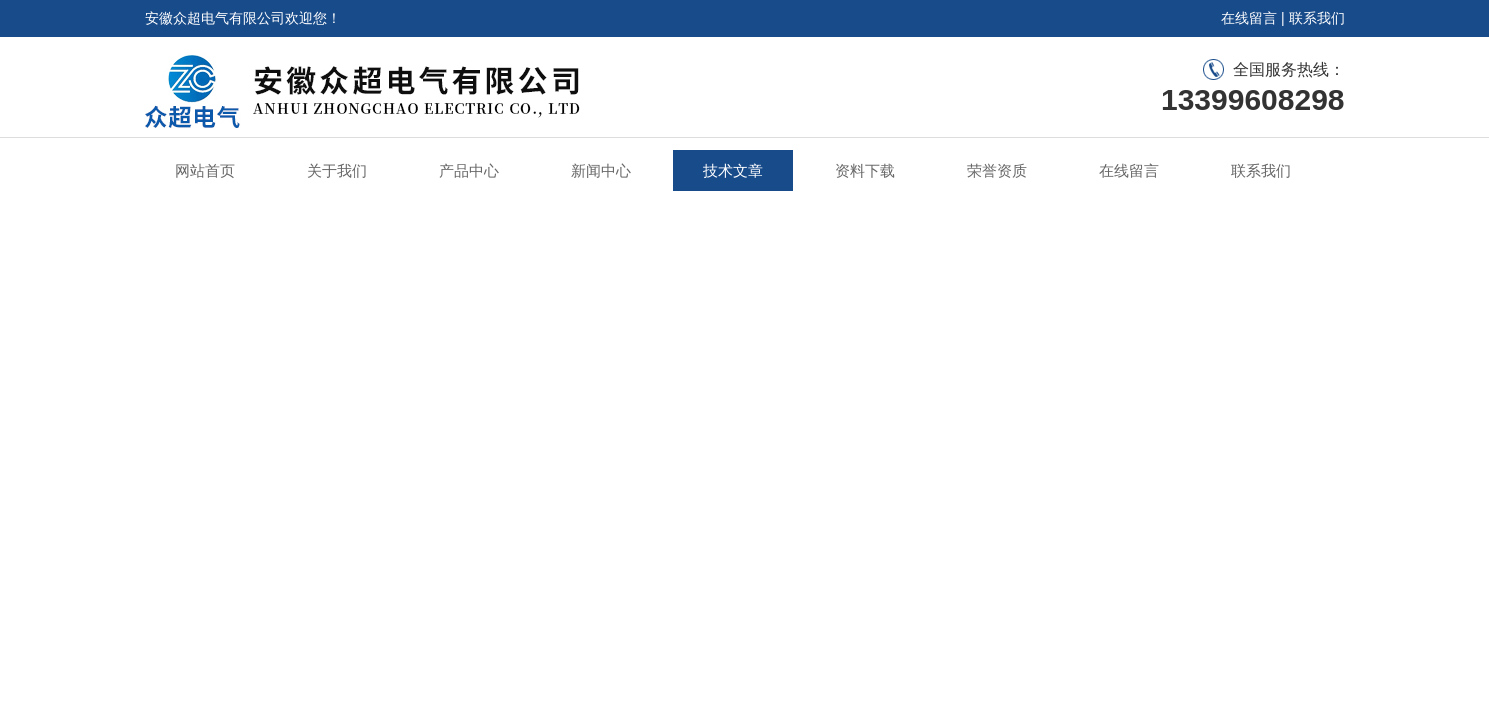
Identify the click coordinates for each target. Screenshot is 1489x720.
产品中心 (469, 170)
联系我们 (1317, 18)
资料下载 (865, 170)
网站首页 (205, 170)
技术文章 (733, 170)
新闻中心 (601, 170)
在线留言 (1249, 18)
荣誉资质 (997, 170)
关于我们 (337, 170)
